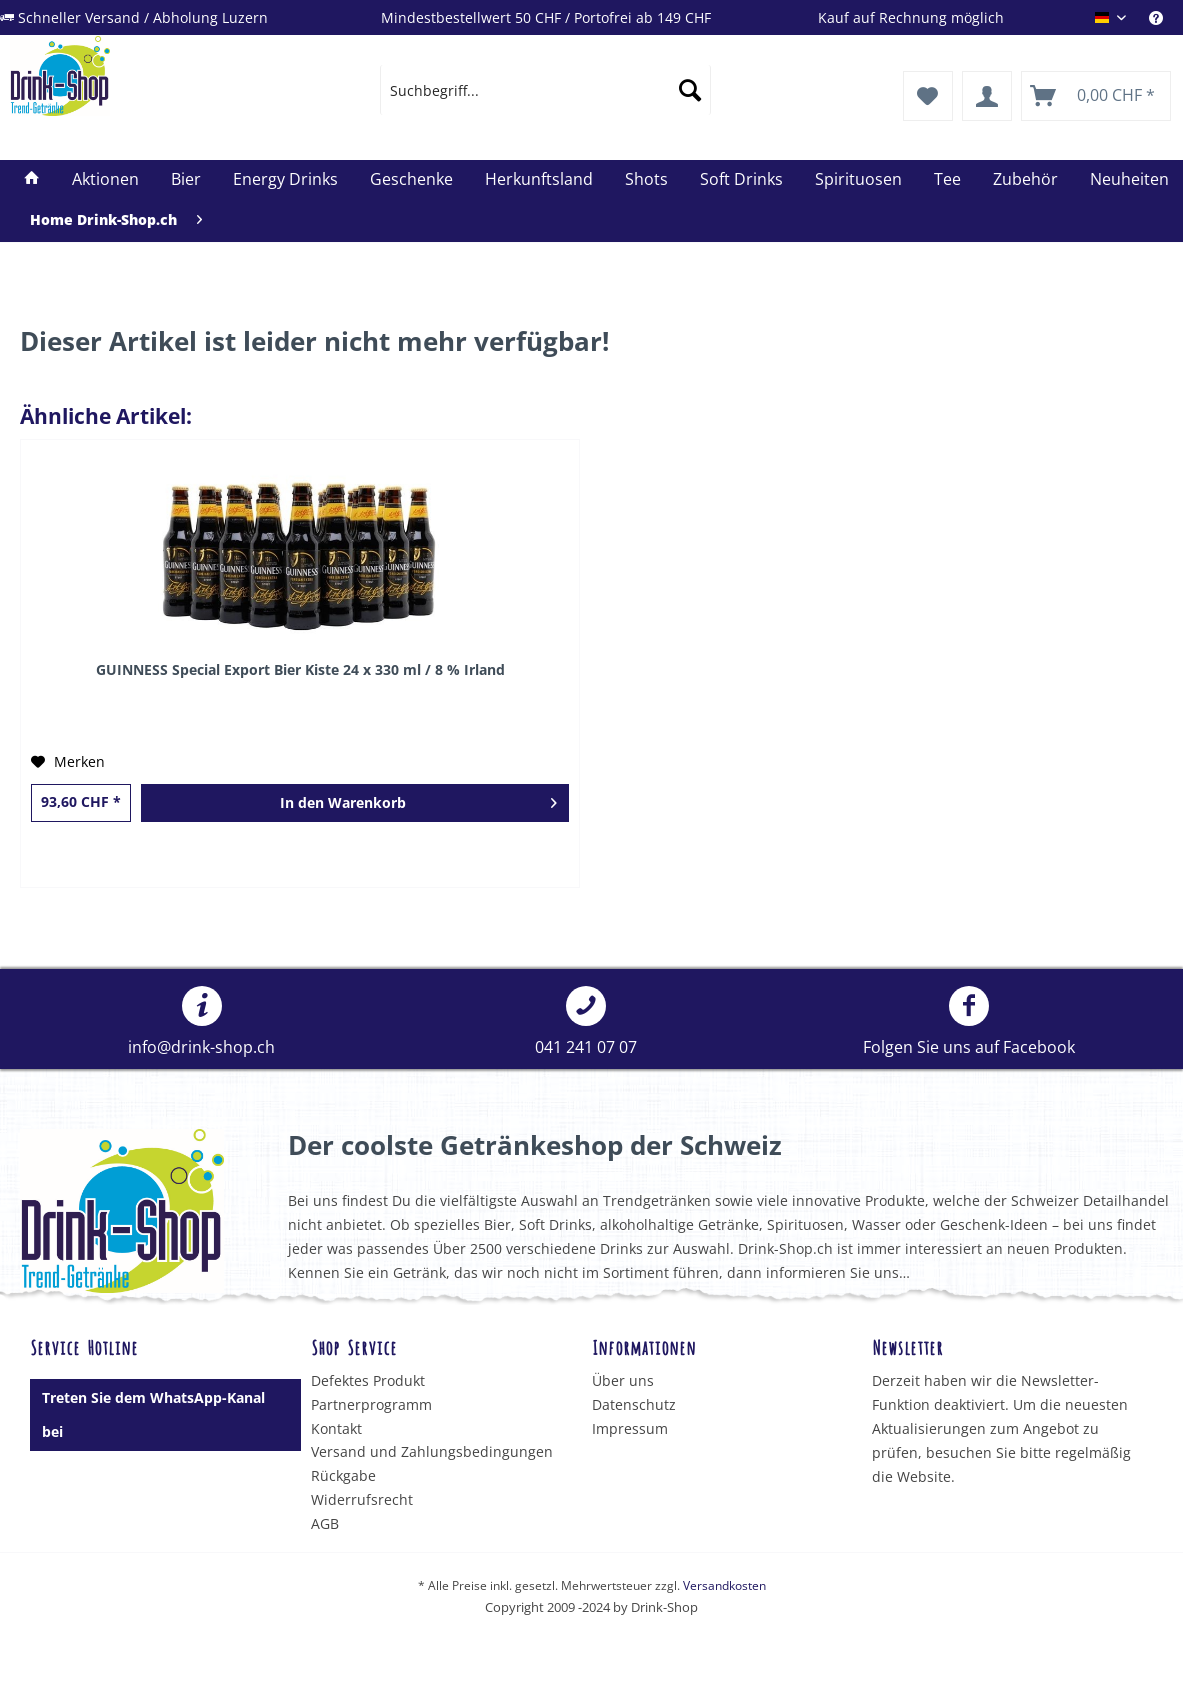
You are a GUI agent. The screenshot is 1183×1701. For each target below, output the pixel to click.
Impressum (630, 1428)
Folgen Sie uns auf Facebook (969, 1022)
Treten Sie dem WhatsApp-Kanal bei (153, 1414)
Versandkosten (724, 1585)
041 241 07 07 (586, 1022)
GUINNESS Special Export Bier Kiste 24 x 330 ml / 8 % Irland (300, 669)
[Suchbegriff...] (545, 90)
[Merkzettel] (928, 96)
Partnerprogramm (371, 1404)
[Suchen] (690, 90)
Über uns (623, 1380)
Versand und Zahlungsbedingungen (432, 1451)
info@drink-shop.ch (201, 1022)
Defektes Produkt (368, 1380)
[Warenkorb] (1096, 96)
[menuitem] (1166, 17)
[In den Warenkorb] (355, 803)
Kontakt (336, 1428)
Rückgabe (343, 1475)
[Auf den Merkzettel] (68, 762)
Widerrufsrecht (362, 1499)
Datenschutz (634, 1404)
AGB (325, 1523)
